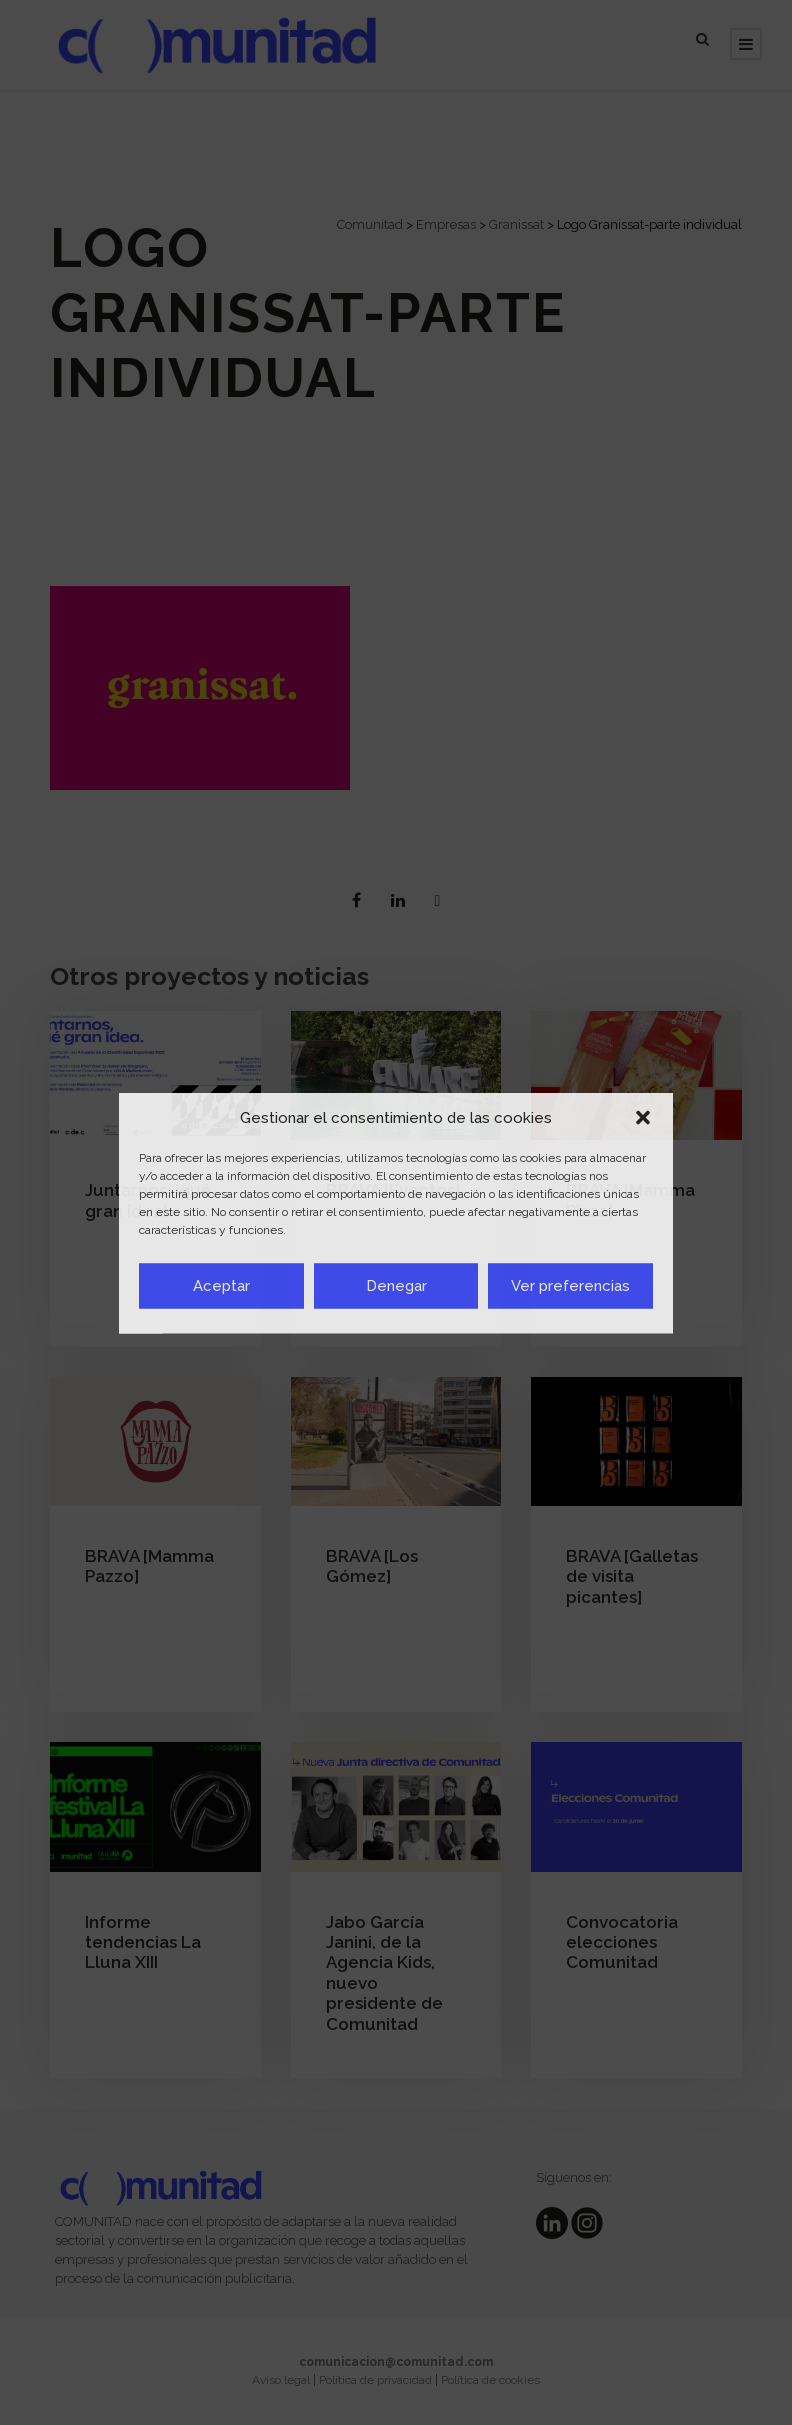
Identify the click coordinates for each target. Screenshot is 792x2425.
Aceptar (221, 1286)
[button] (643, 1118)
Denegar (396, 1286)
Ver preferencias (570, 1286)
